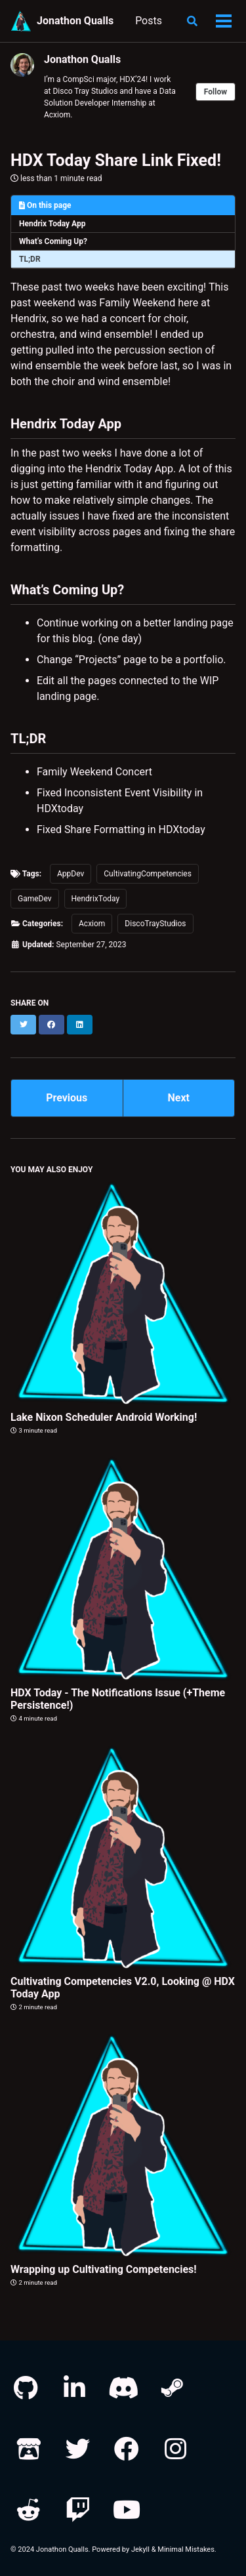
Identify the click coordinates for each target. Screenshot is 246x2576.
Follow (215, 91)
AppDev (70, 873)
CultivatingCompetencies (148, 873)
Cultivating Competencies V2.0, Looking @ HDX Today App (122, 1987)
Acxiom (92, 923)
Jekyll (140, 2549)
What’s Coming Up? (53, 241)
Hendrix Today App (52, 223)
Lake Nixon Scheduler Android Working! (103, 1417)
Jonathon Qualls (75, 20)
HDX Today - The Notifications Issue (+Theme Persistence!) (117, 1699)
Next (179, 1098)
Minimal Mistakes (186, 2549)
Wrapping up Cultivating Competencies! (103, 2269)
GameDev (35, 898)
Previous (66, 1098)
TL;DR (30, 259)
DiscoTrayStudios (155, 923)
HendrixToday (96, 898)
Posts (148, 20)
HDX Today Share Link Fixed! (115, 160)
